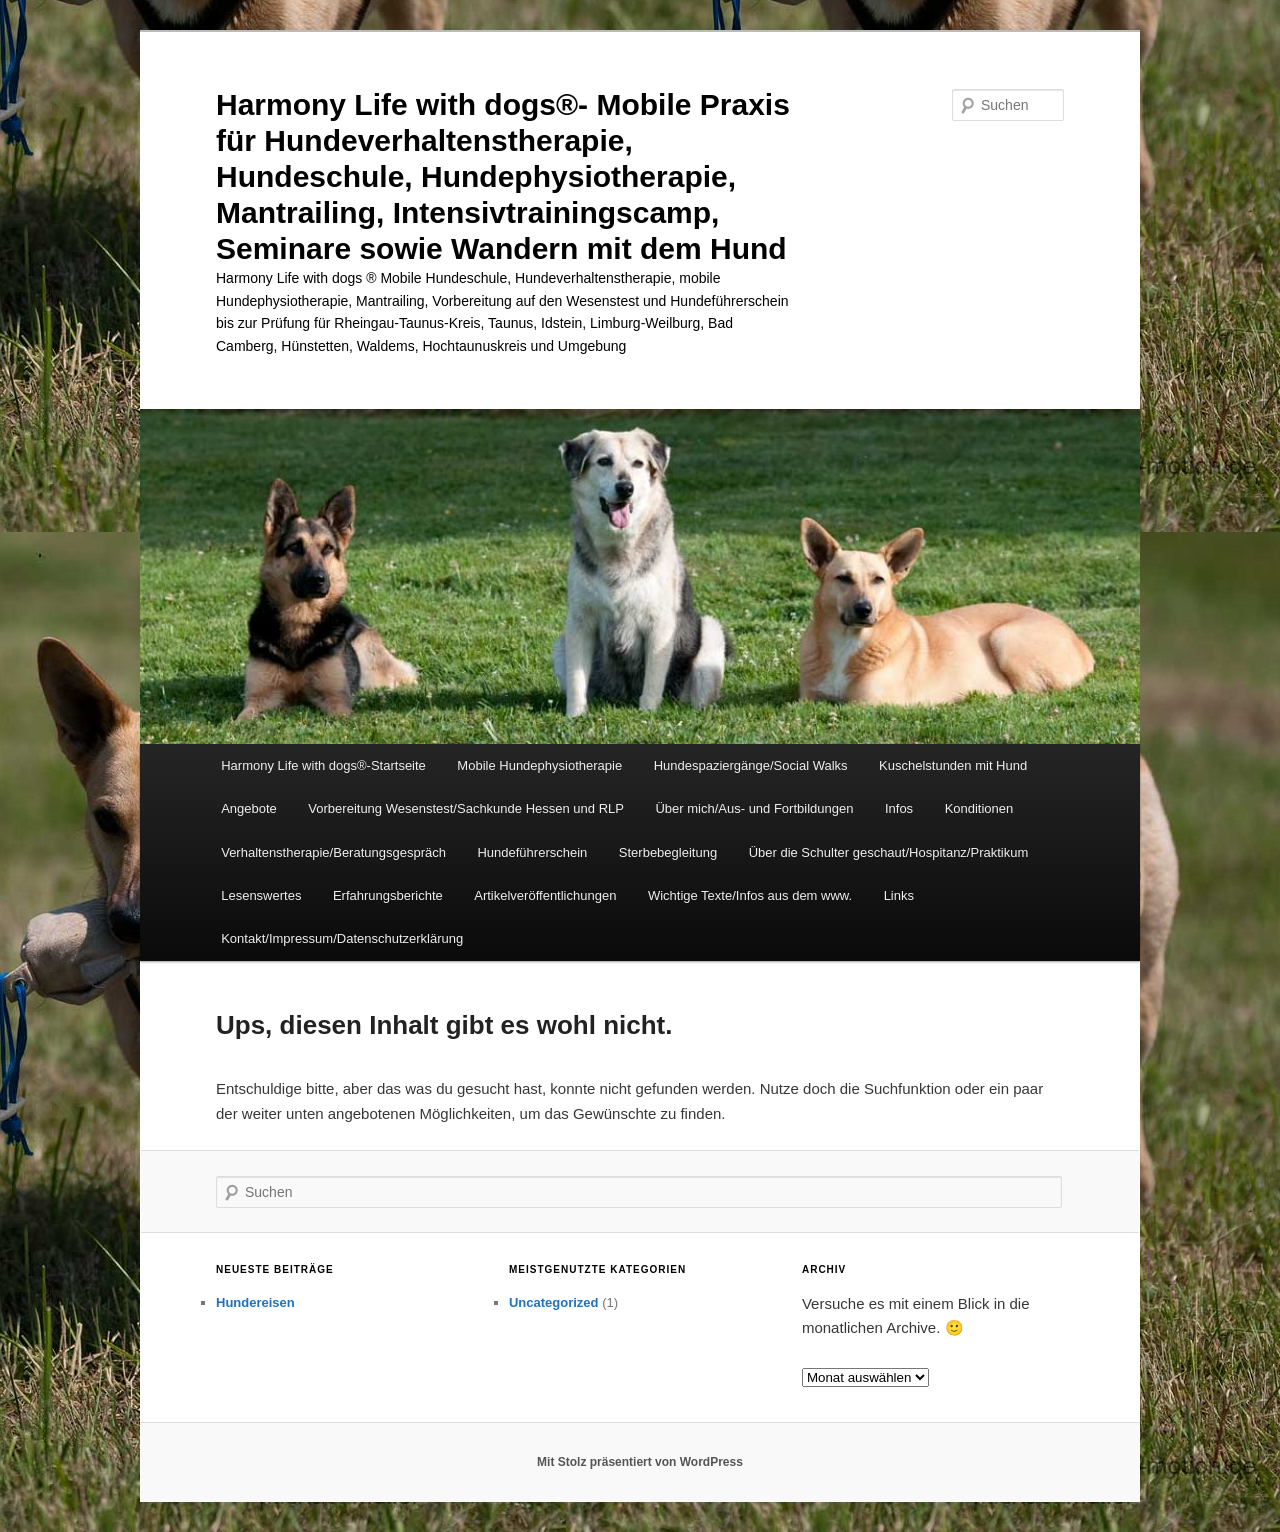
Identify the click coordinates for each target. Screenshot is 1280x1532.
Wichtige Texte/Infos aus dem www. (750, 895)
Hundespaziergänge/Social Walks (751, 765)
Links (899, 895)
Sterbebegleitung (668, 852)
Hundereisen (255, 1302)
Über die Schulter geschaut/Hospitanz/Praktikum (889, 852)
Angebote (249, 808)
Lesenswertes (261, 895)
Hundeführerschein (532, 852)
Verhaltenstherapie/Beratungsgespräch (333, 852)
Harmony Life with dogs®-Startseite (323, 765)
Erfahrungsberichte (388, 895)
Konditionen (979, 808)
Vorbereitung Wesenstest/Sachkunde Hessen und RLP (466, 808)
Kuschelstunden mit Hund (953, 765)
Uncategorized (554, 1302)
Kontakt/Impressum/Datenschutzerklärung (342, 938)
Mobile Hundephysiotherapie (539, 765)
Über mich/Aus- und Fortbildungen (754, 808)
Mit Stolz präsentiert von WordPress (640, 1462)
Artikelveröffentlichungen (545, 895)
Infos (899, 808)
